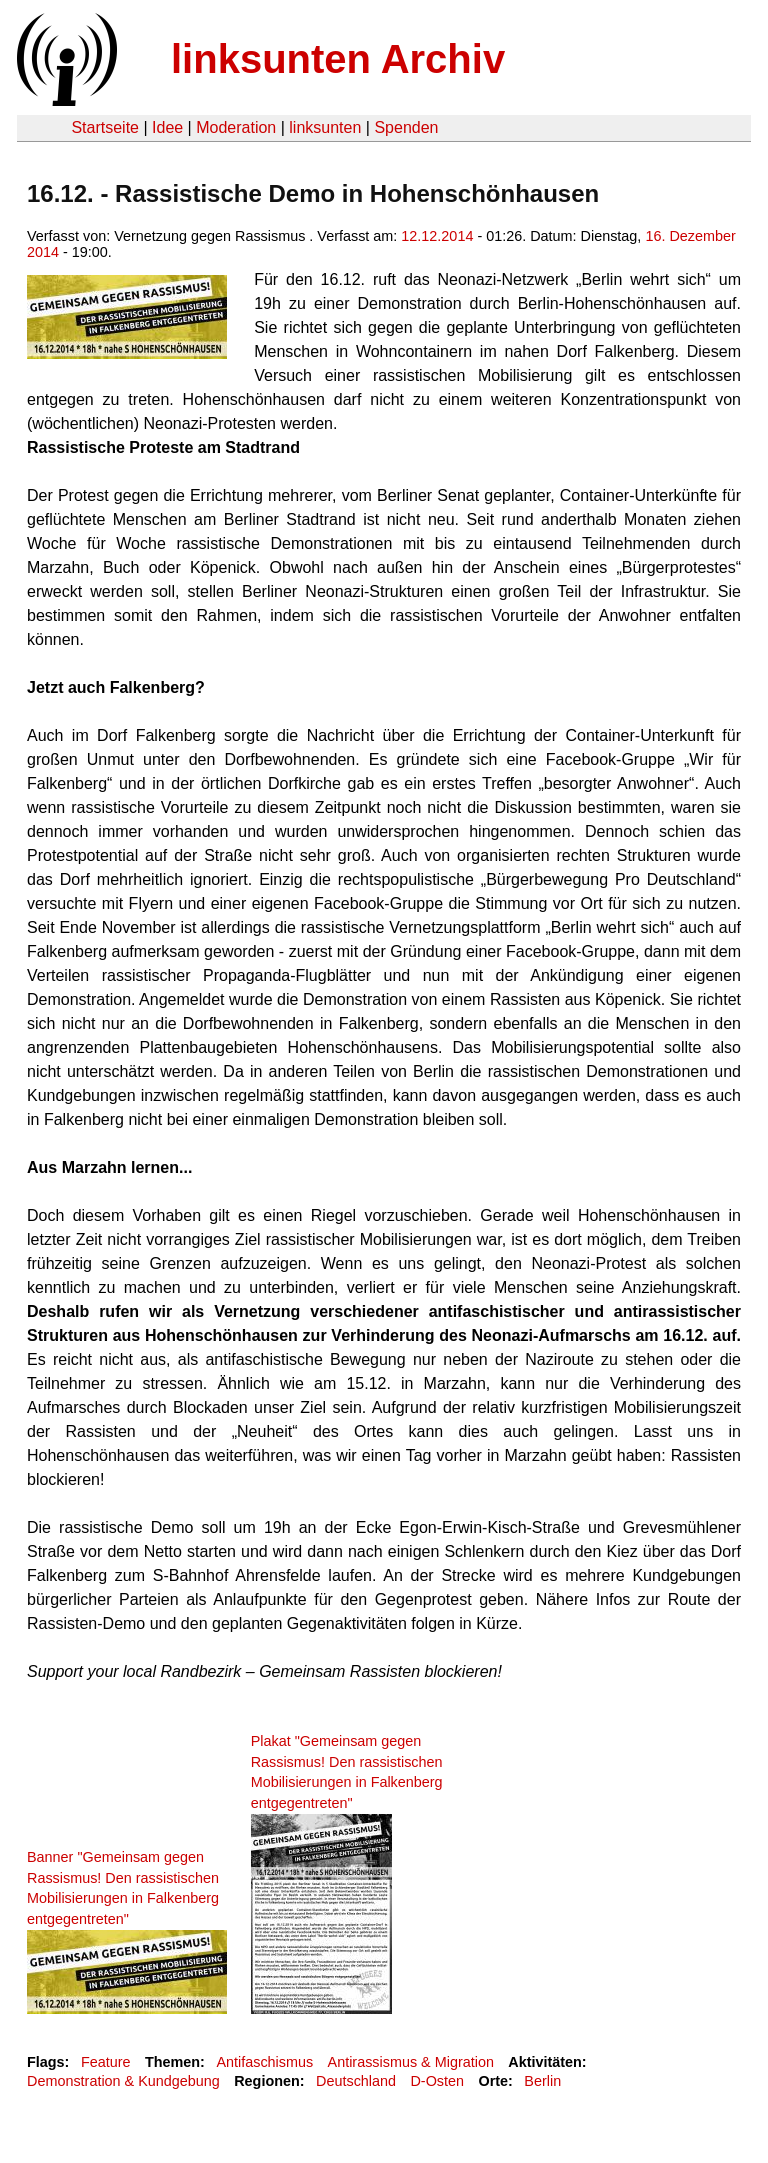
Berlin (542, 2081)
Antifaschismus (264, 2062)
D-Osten (437, 2081)
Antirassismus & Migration (411, 2062)
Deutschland (356, 2081)
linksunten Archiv (338, 59)
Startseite (105, 127)
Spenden (406, 127)
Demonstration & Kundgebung (123, 2081)
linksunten (325, 127)
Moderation (236, 127)
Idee (167, 127)
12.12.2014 (437, 236)
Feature (106, 2062)
